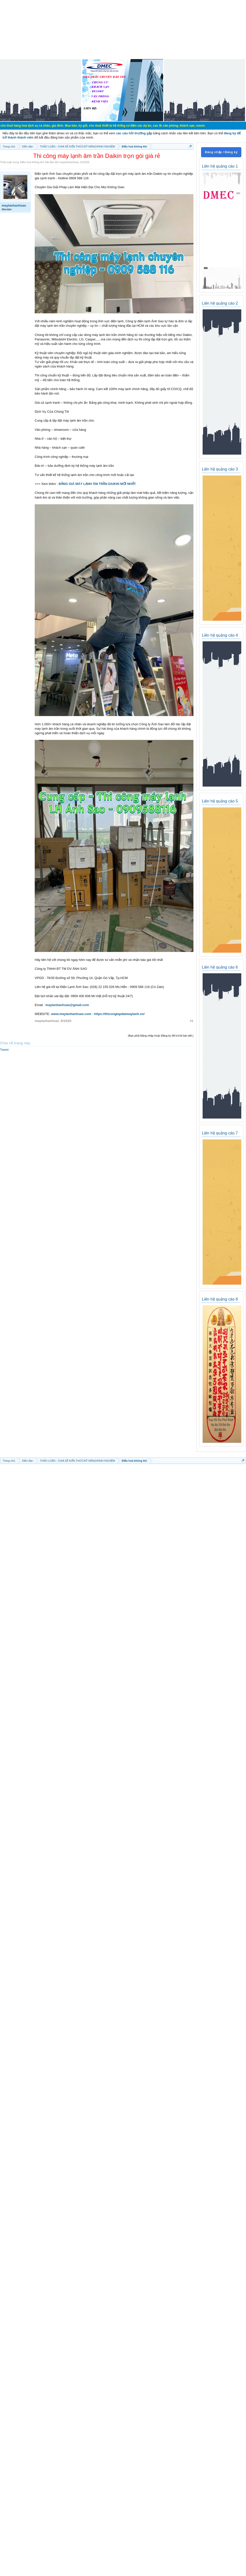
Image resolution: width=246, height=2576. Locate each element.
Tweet (4, 1050)
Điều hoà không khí (32, 162)
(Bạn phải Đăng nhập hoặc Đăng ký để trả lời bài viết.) (160, 1035)
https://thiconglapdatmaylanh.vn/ (119, 1014)
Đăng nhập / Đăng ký (221, 152)
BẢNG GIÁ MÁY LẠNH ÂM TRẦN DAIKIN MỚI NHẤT (97, 484)
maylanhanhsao (69, 162)
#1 (191, 1021)
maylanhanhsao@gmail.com (67, 1005)
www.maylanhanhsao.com (71, 1014)
